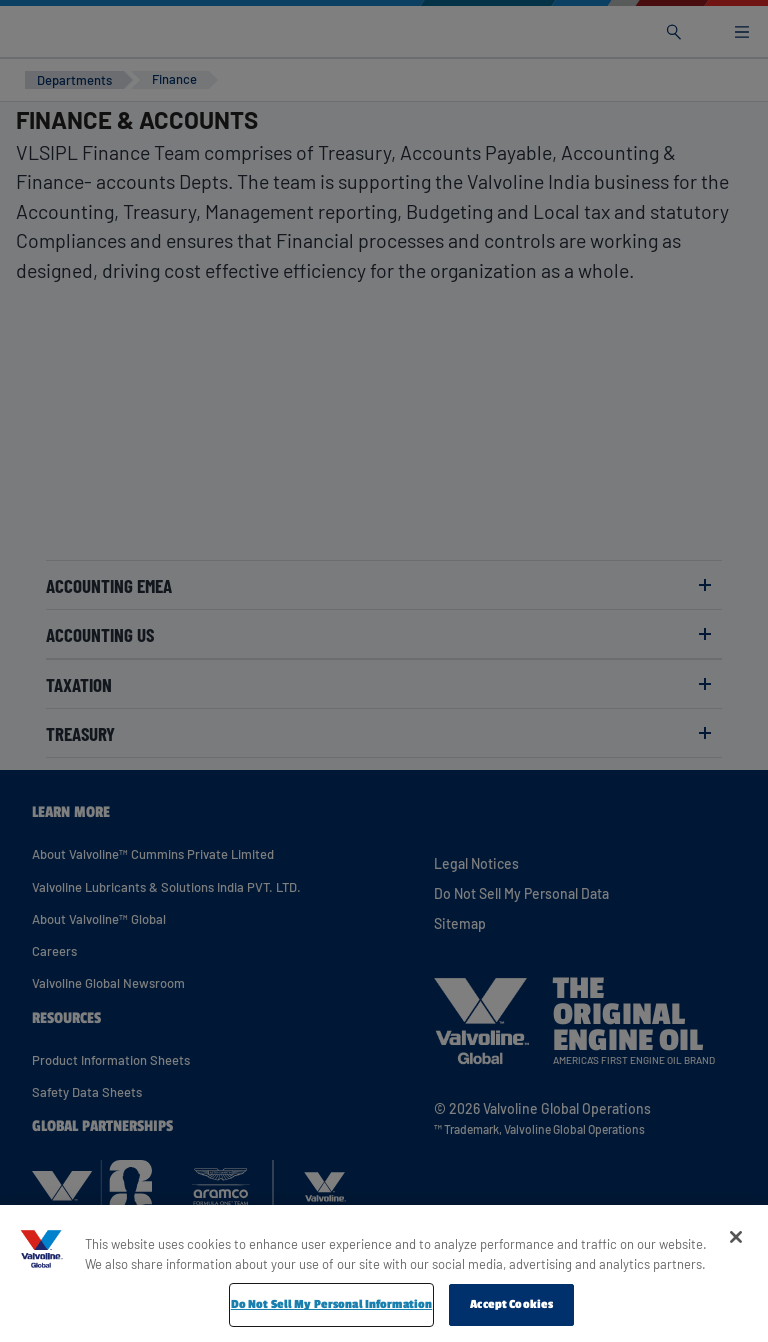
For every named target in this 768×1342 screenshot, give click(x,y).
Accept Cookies (511, 1304)
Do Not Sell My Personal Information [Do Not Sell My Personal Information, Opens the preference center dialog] (332, 1304)
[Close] (736, 1237)
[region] (384, 1273)
